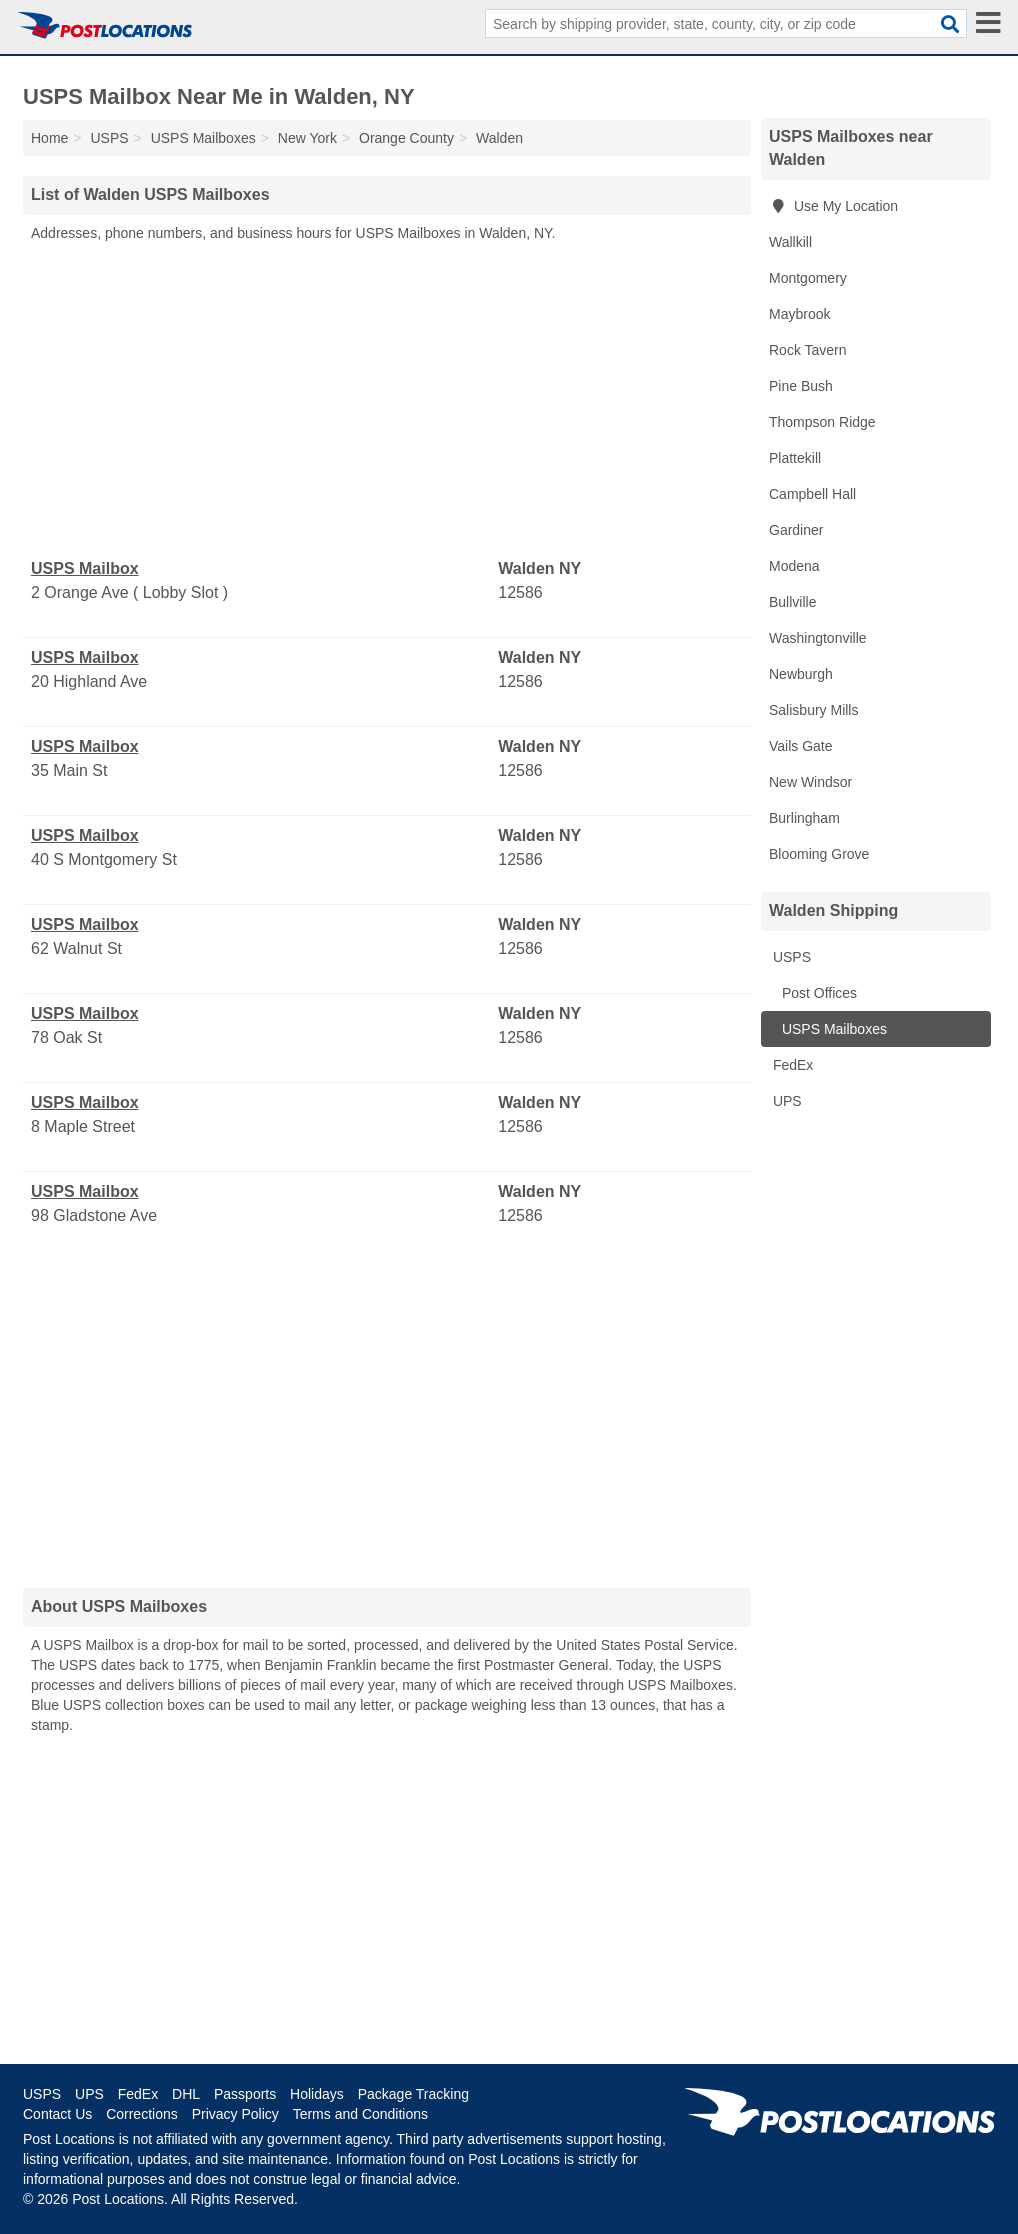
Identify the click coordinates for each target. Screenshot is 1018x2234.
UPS (785, 1101)
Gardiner (796, 530)
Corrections (142, 2114)
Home (49, 138)
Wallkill (790, 242)
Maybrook (799, 314)
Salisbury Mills (813, 710)
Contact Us (57, 2114)
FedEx (791, 1065)
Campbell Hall (812, 494)
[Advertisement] (387, 401)
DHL (186, 2094)
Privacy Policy (235, 2114)
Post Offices (817, 993)
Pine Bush (801, 386)
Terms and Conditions (360, 2114)
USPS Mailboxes (832, 1029)
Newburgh (801, 674)
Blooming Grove (819, 854)
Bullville (792, 602)
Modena (794, 566)
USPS (790, 957)
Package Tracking (413, 2094)
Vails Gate (801, 746)
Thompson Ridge (822, 422)
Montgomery (808, 278)
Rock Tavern (808, 350)
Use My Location (833, 206)
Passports (245, 2094)
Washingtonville (818, 638)
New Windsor (810, 782)
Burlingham (804, 818)
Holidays (317, 2094)
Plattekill (795, 458)
